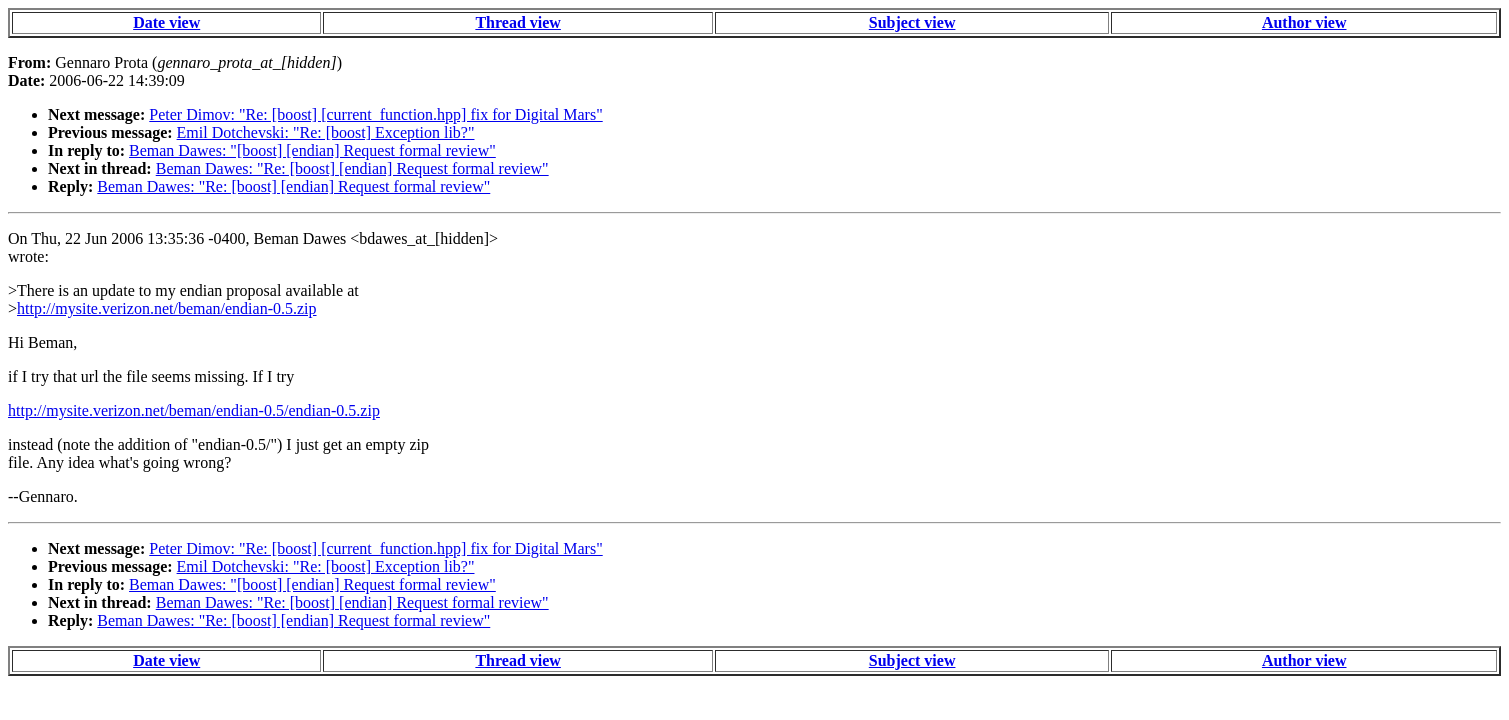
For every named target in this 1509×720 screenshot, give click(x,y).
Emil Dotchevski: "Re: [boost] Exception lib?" (326, 132)
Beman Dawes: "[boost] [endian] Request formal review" (312, 150)
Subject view (912, 22)
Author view (1304, 22)
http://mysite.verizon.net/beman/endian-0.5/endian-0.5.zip (194, 410)
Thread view (517, 22)
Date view (166, 22)
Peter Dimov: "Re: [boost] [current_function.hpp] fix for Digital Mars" (375, 114)
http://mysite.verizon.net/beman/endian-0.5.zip (166, 308)
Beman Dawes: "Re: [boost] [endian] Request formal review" (352, 168)
